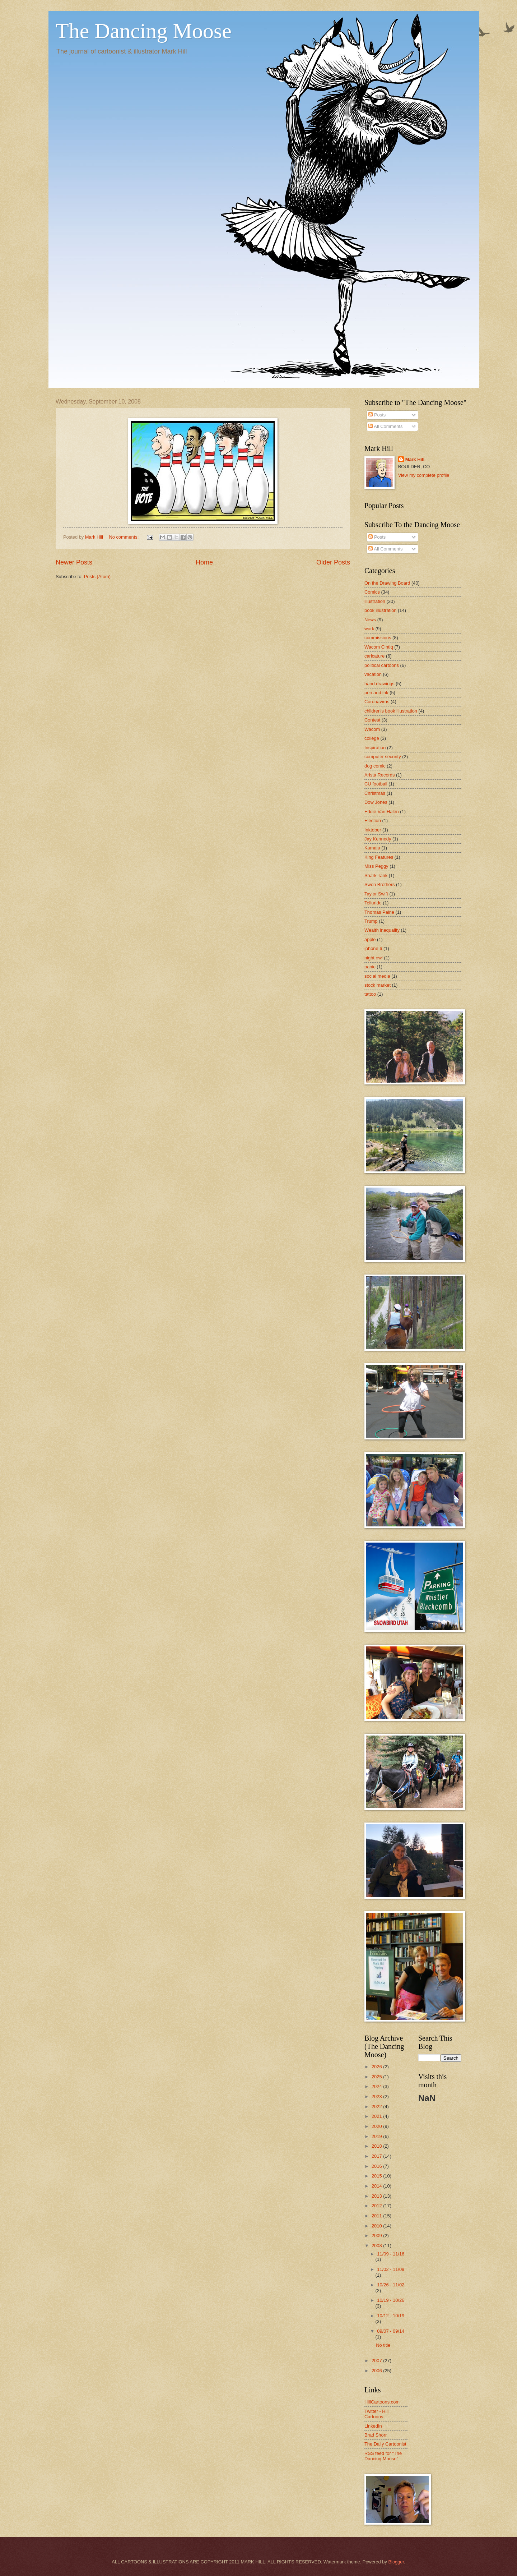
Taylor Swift (376, 894)
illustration (374, 601)
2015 (377, 2176)
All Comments (385, 426)
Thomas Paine (379, 912)
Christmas (374, 793)
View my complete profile (424, 475)
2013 (377, 2196)
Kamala (372, 848)
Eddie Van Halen (381, 811)
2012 (377, 2205)
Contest (372, 720)
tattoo (370, 994)
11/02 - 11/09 (390, 2269)
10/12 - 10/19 (390, 2315)
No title (383, 2345)
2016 (377, 2166)
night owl (373, 957)
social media (377, 976)
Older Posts (333, 562)
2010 (377, 2226)
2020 (377, 2126)
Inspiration (375, 747)
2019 (377, 2136)
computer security (382, 756)
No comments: (124, 537)
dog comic (375, 766)
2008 (377, 2245)
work (369, 628)
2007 (377, 2360)
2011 (377, 2215)
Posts (377, 415)
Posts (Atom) (97, 576)
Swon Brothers (379, 884)
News (370, 619)
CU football (375, 784)
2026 (377, 2066)
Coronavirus (376, 701)
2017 (377, 2156)
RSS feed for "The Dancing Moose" (383, 2456)
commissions (377, 637)
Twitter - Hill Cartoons (376, 2414)
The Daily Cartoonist (385, 2444)
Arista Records (379, 775)
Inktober (372, 830)
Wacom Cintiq (378, 647)
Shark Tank (375, 875)
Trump (371, 921)
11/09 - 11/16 (390, 2254)
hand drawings (379, 683)
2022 (377, 2106)
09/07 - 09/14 (390, 2331)
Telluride (373, 902)
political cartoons (381, 665)
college (371, 738)
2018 (377, 2146)
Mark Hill (415, 459)
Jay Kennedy (377, 839)
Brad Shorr (375, 2435)
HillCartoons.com (382, 2402)
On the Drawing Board (387, 583)
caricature (374, 656)
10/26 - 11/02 (390, 2284)
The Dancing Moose (144, 31)
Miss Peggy (376, 866)
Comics (372, 592)
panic (370, 966)
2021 (377, 2116)
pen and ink (376, 692)
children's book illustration (390, 711)
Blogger (396, 2562)
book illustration (380, 610)
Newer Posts (74, 562)
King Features (378, 857)
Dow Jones (375, 802)
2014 (377, 2186)
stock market (377, 985)
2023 (377, 2096)
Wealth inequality (382, 930)
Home (204, 562)
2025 (377, 2076)
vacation (373, 674)
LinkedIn (373, 2426)
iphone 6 (373, 948)
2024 (377, 2086)
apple (370, 939)
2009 (377, 2235)
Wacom (372, 729)
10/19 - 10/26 (390, 2300)
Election (372, 820)
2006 (377, 2370)
